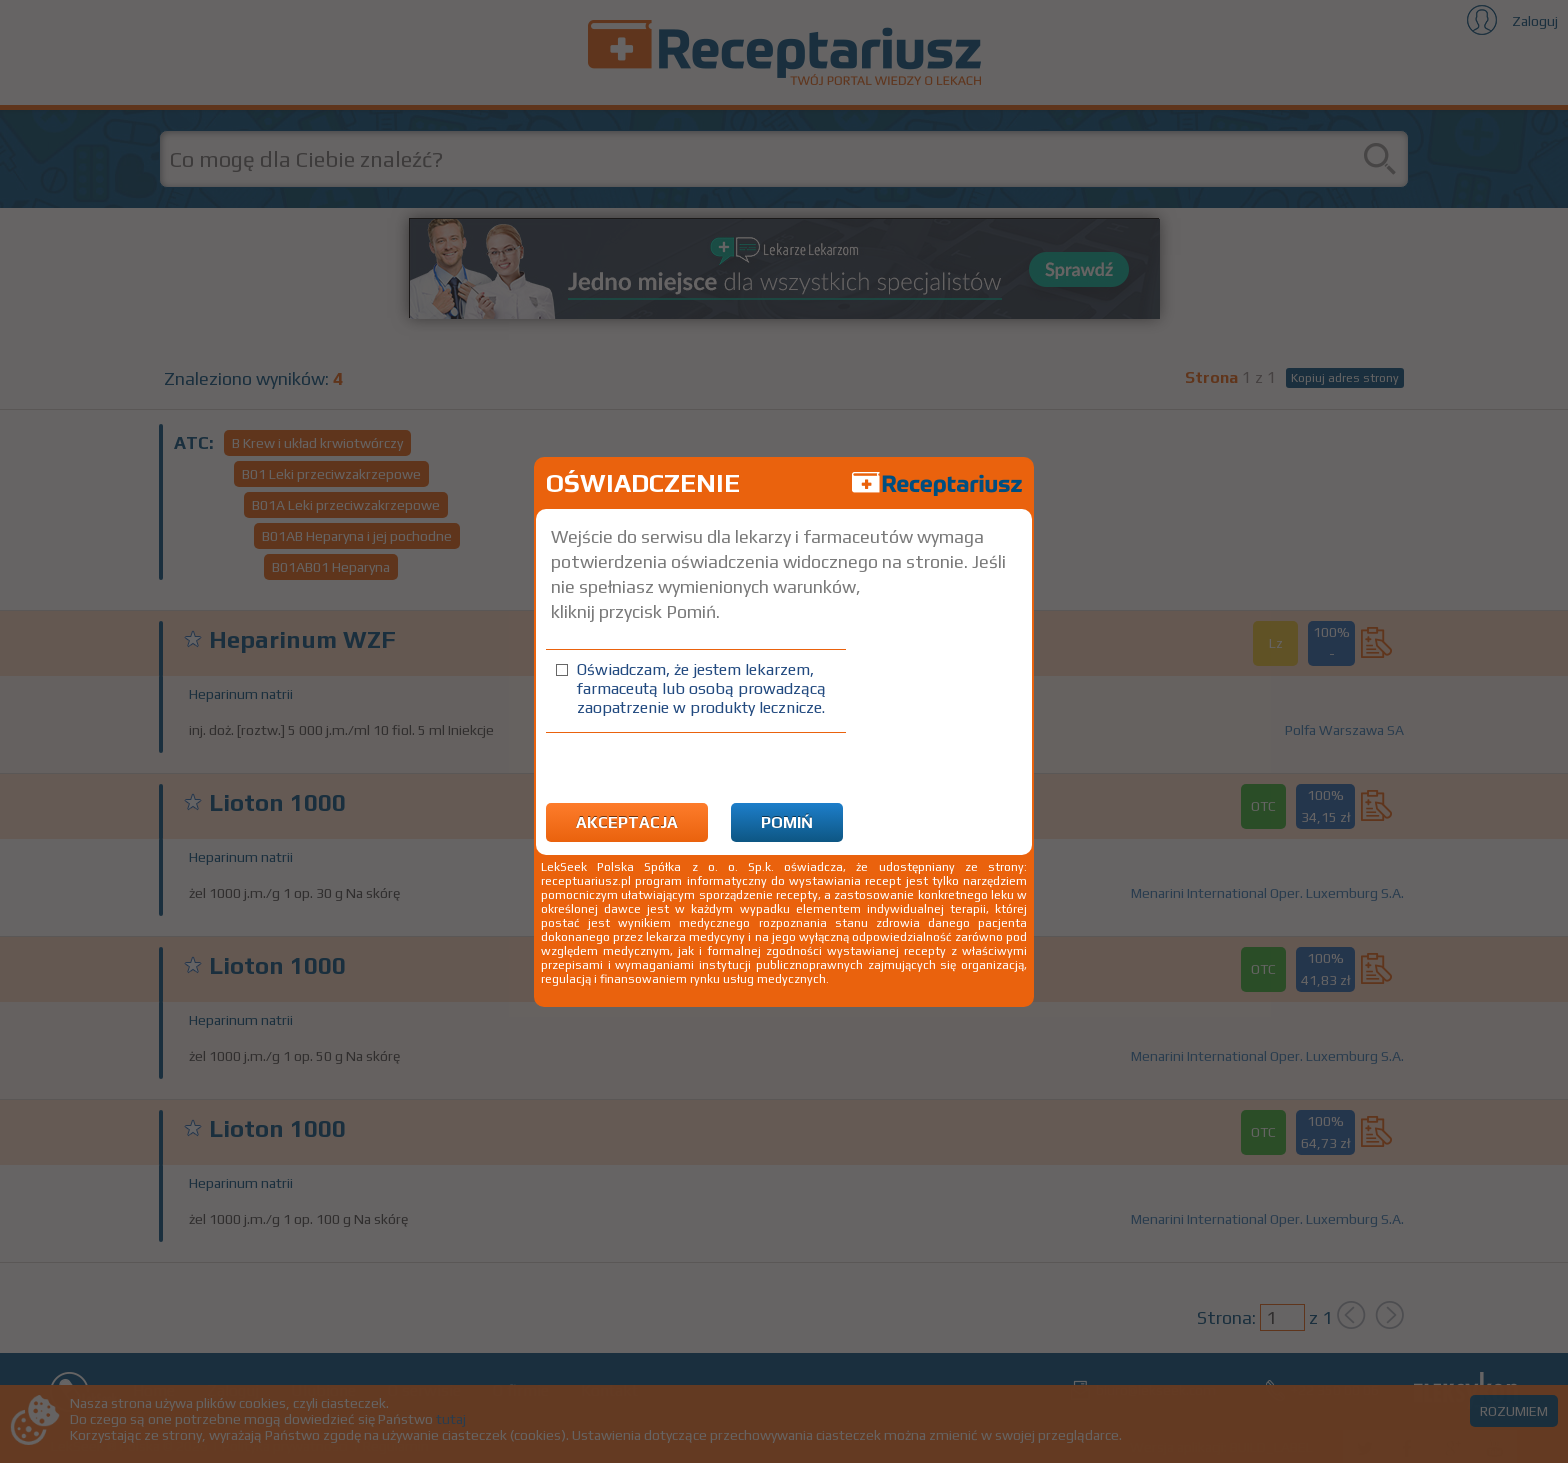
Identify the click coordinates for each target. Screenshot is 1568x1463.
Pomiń (787, 822)
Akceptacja (627, 822)
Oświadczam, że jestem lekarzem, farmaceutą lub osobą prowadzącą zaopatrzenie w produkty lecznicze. (701, 688)
